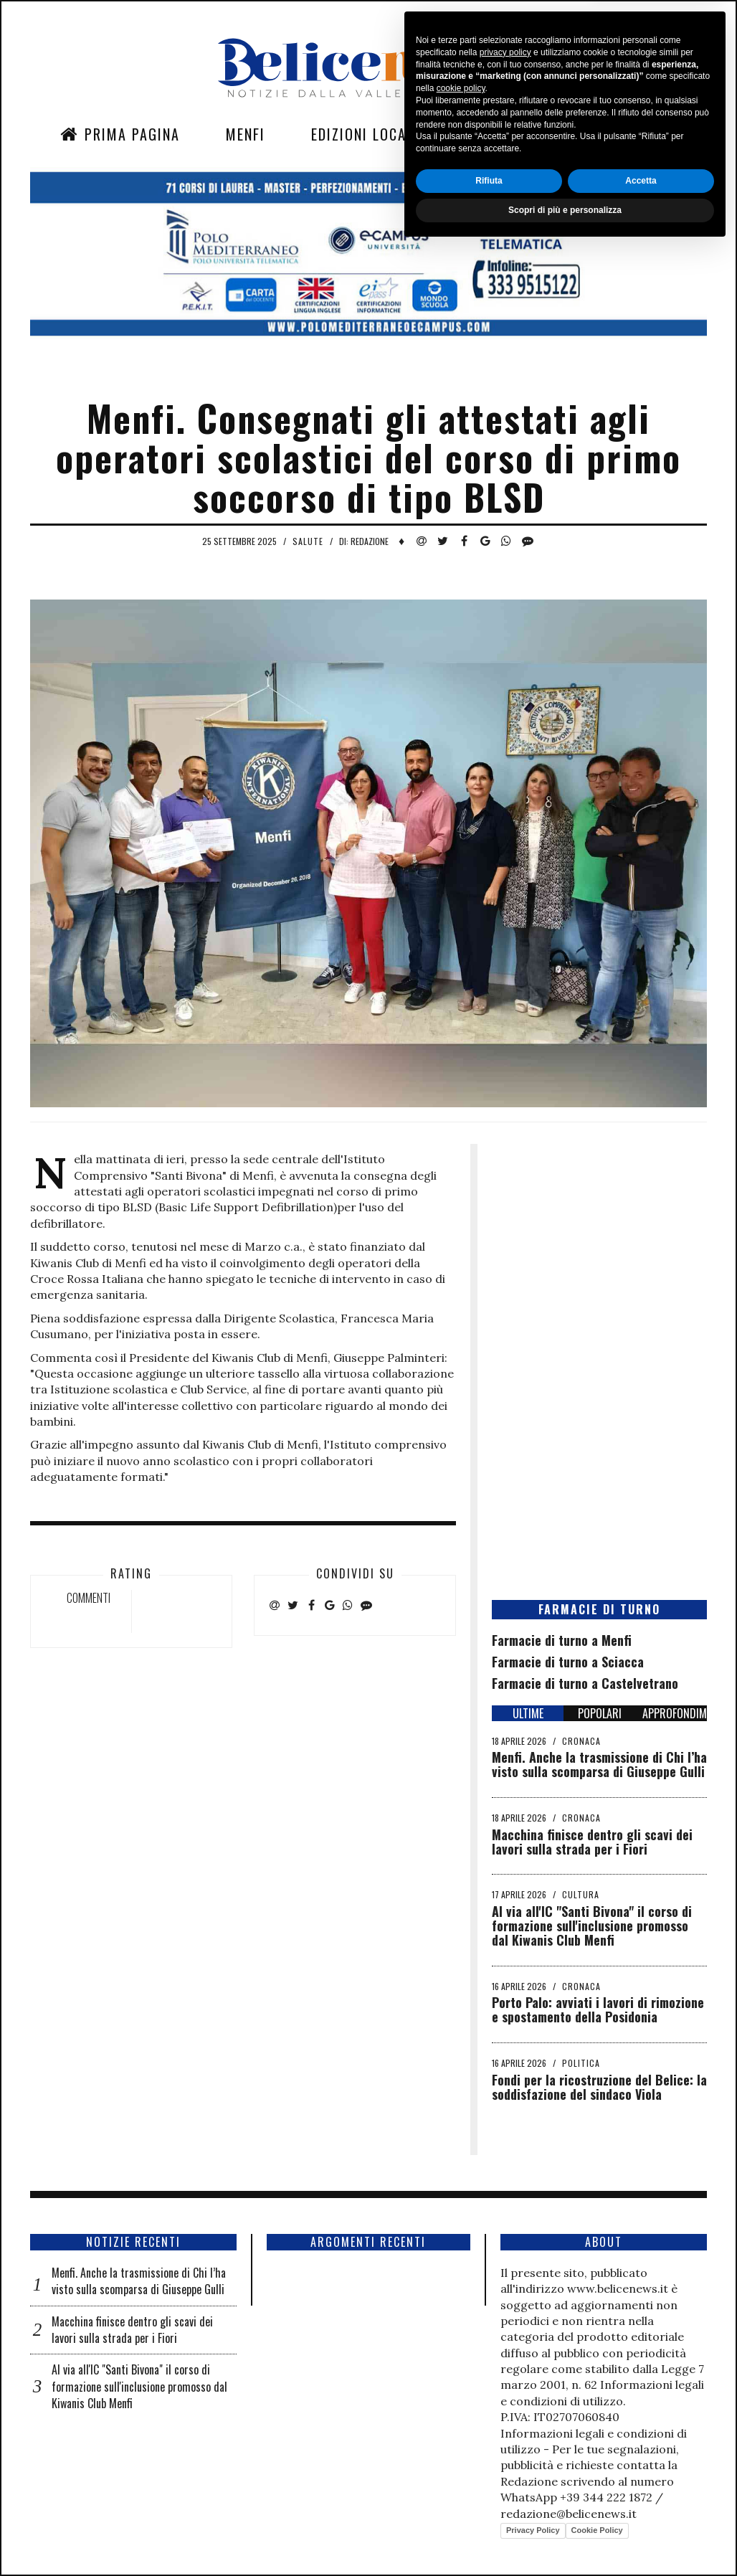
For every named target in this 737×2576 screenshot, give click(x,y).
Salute (308, 541)
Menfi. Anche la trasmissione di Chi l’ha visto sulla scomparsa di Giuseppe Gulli (599, 1764)
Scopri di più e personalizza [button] (565, 2538)
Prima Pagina (120, 134)
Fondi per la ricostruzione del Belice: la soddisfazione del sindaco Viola (599, 2086)
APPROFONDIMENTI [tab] (674, 1713)
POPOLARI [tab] (600, 1713)
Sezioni (490, 134)
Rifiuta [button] (488, 2509)
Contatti (594, 134)
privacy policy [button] (505, 2380)
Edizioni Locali (365, 134)
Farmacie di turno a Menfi (562, 1640)
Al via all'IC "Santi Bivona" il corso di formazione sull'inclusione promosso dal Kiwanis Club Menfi (592, 1925)
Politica (581, 2063)
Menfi (245, 134)
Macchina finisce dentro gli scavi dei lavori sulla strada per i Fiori (592, 1841)
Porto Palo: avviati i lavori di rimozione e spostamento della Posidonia (598, 2009)
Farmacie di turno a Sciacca (568, 1661)
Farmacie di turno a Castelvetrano (585, 1683)
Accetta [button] (640, 2509)
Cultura (580, 1894)
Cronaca (581, 1741)
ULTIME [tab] (528, 1713)
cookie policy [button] (461, 2417)
